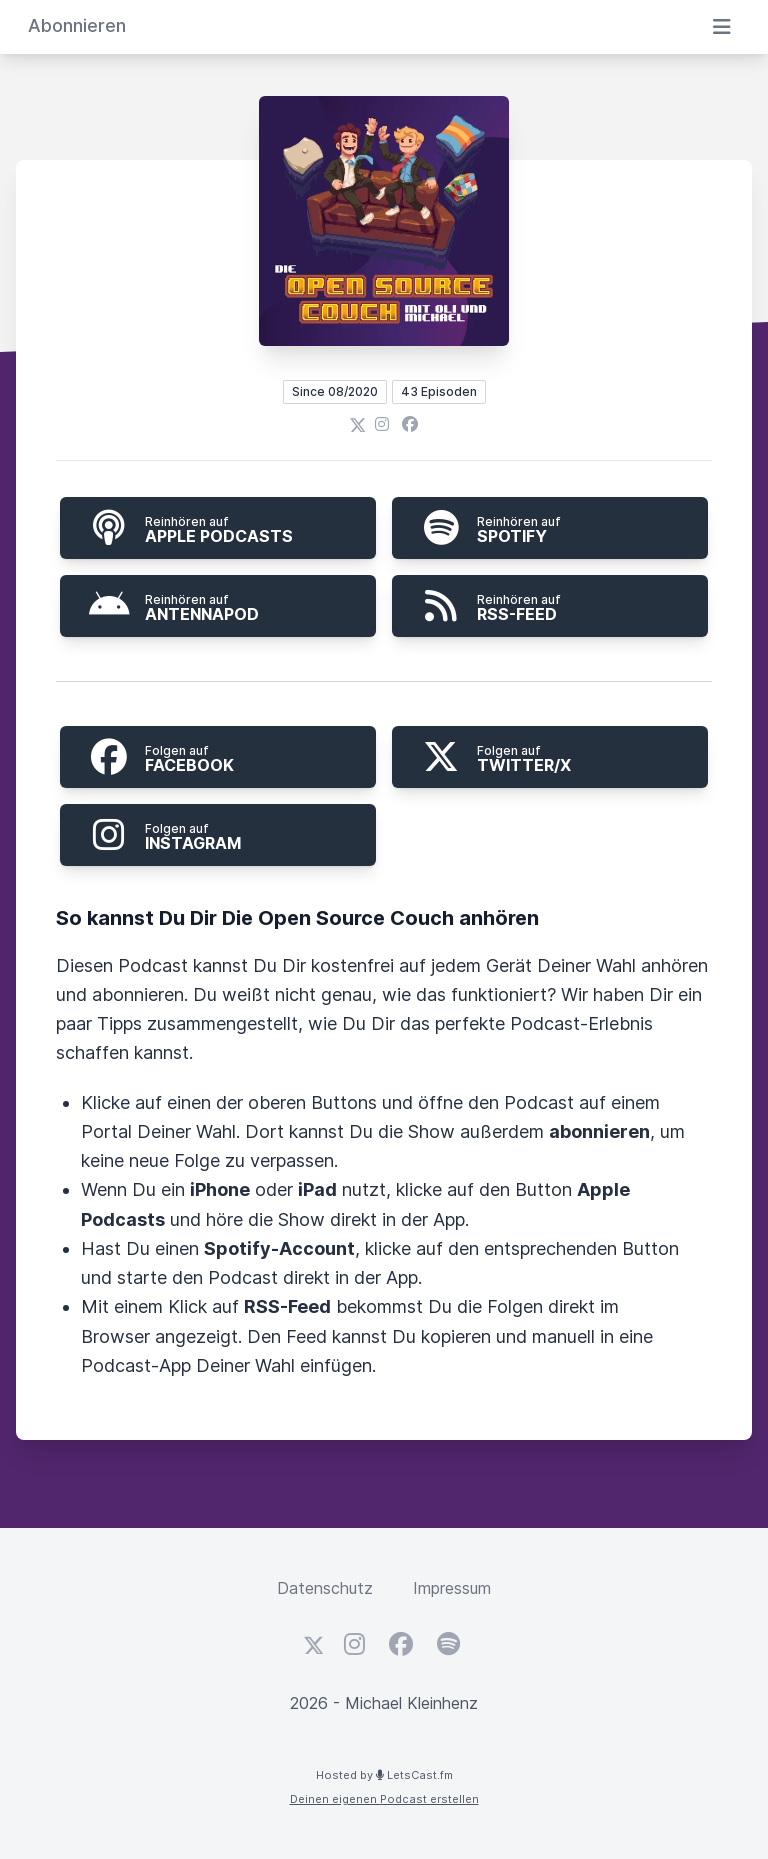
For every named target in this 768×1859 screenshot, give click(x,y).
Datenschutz (325, 1588)
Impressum (452, 1588)
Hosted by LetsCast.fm (384, 1775)
